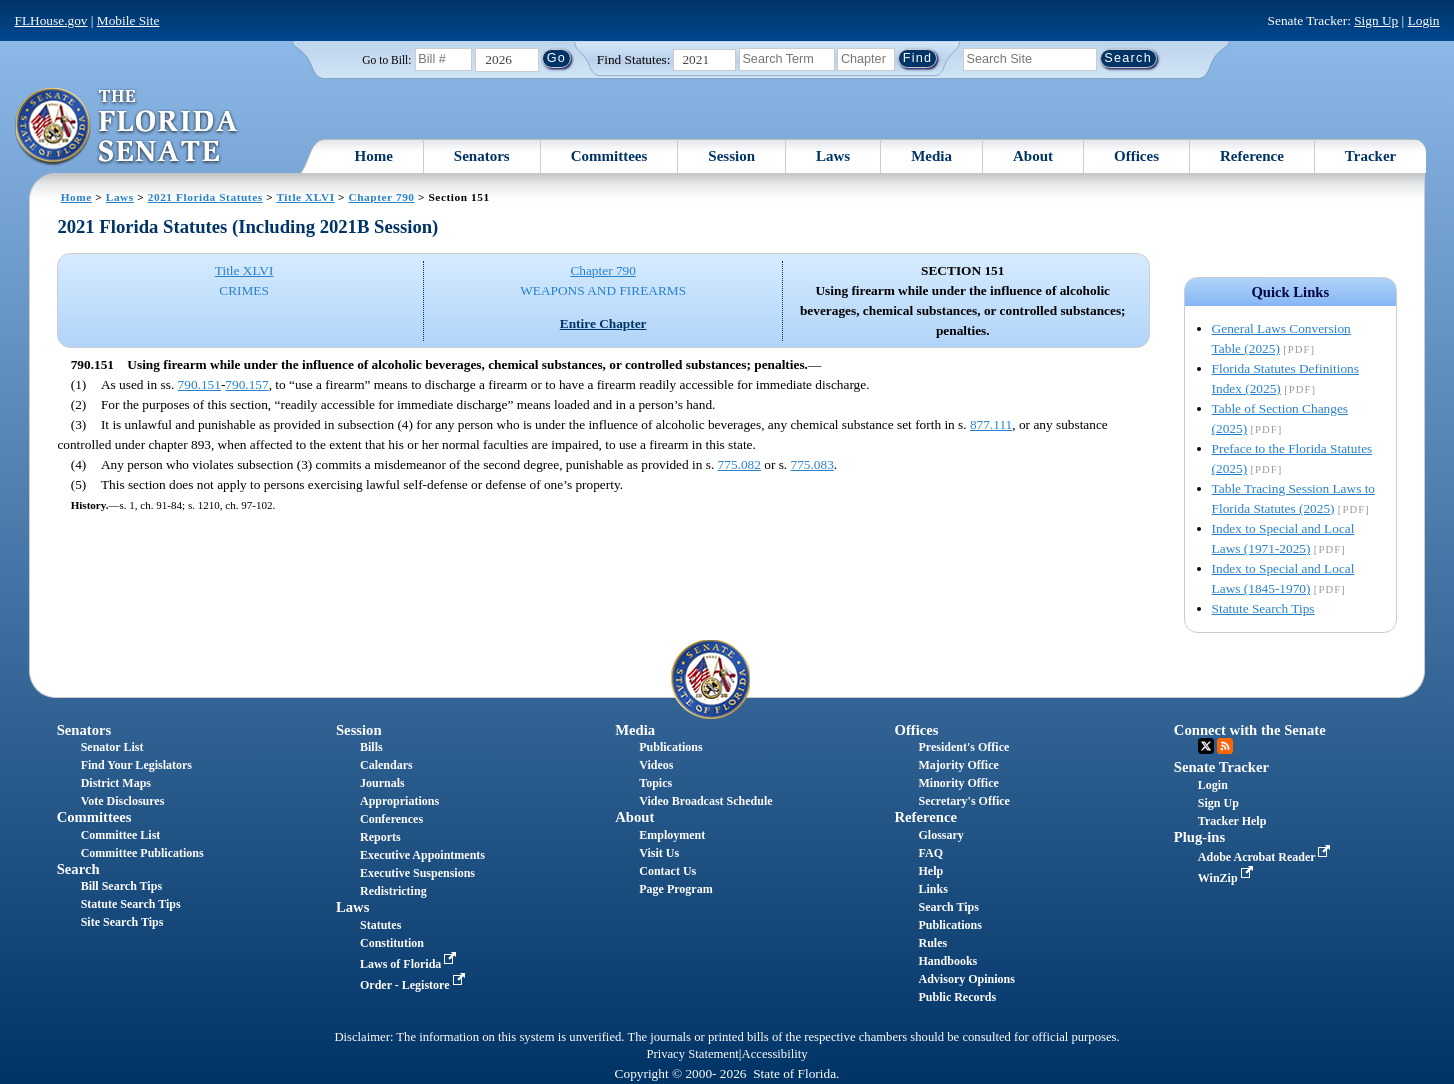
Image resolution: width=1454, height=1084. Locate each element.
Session (731, 156)
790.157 (246, 384)
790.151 (199, 384)
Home (373, 156)
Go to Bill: (386, 60)
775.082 (739, 464)
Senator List (112, 747)
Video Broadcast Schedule (705, 801)
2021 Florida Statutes (205, 197)
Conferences (391, 819)
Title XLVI (305, 197)
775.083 (812, 464)
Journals (382, 783)
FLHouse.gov (51, 20)
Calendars (386, 765)
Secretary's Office (964, 801)
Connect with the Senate (1250, 730)
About (1033, 156)
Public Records (958, 997)
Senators (482, 156)
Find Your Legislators (136, 765)
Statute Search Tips (1263, 608)
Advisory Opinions (967, 979)
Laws (833, 156)
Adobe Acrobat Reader (1266, 857)
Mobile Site (128, 20)
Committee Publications (142, 853)
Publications (670, 747)
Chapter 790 (381, 197)
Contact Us (667, 871)
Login (1424, 20)
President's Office (964, 747)
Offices (1136, 156)
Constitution (392, 943)
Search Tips (949, 907)
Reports (380, 837)
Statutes (380, 925)
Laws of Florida (410, 964)
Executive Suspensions (417, 873)
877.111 (991, 424)
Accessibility (775, 1054)
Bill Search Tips (121, 886)
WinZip (1227, 878)
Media (931, 156)
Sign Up (1376, 20)
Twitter (1206, 746)
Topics (655, 783)
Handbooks (948, 961)
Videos (656, 765)
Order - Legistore (414, 985)
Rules (933, 943)
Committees (609, 156)
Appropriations (399, 801)
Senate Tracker (1221, 767)
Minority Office (959, 783)
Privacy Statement (692, 1054)
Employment (672, 835)
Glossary (941, 835)
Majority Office (959, 765)
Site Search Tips (122, 922)
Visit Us (659, 853)
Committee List (121, 835)
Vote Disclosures (123, 801)
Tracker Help (1232, 821)
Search (78, 869)
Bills (371, 747)
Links (933, 889)
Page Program (675, 889)
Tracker (1370, 156)
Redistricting (393, 891)
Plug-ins (1199, 837)
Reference (1252, 156)
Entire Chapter (603, 323)
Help (931, 871)
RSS (1225, 746)
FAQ (931, 853)
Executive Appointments (422, 855)
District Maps (116, 783)
